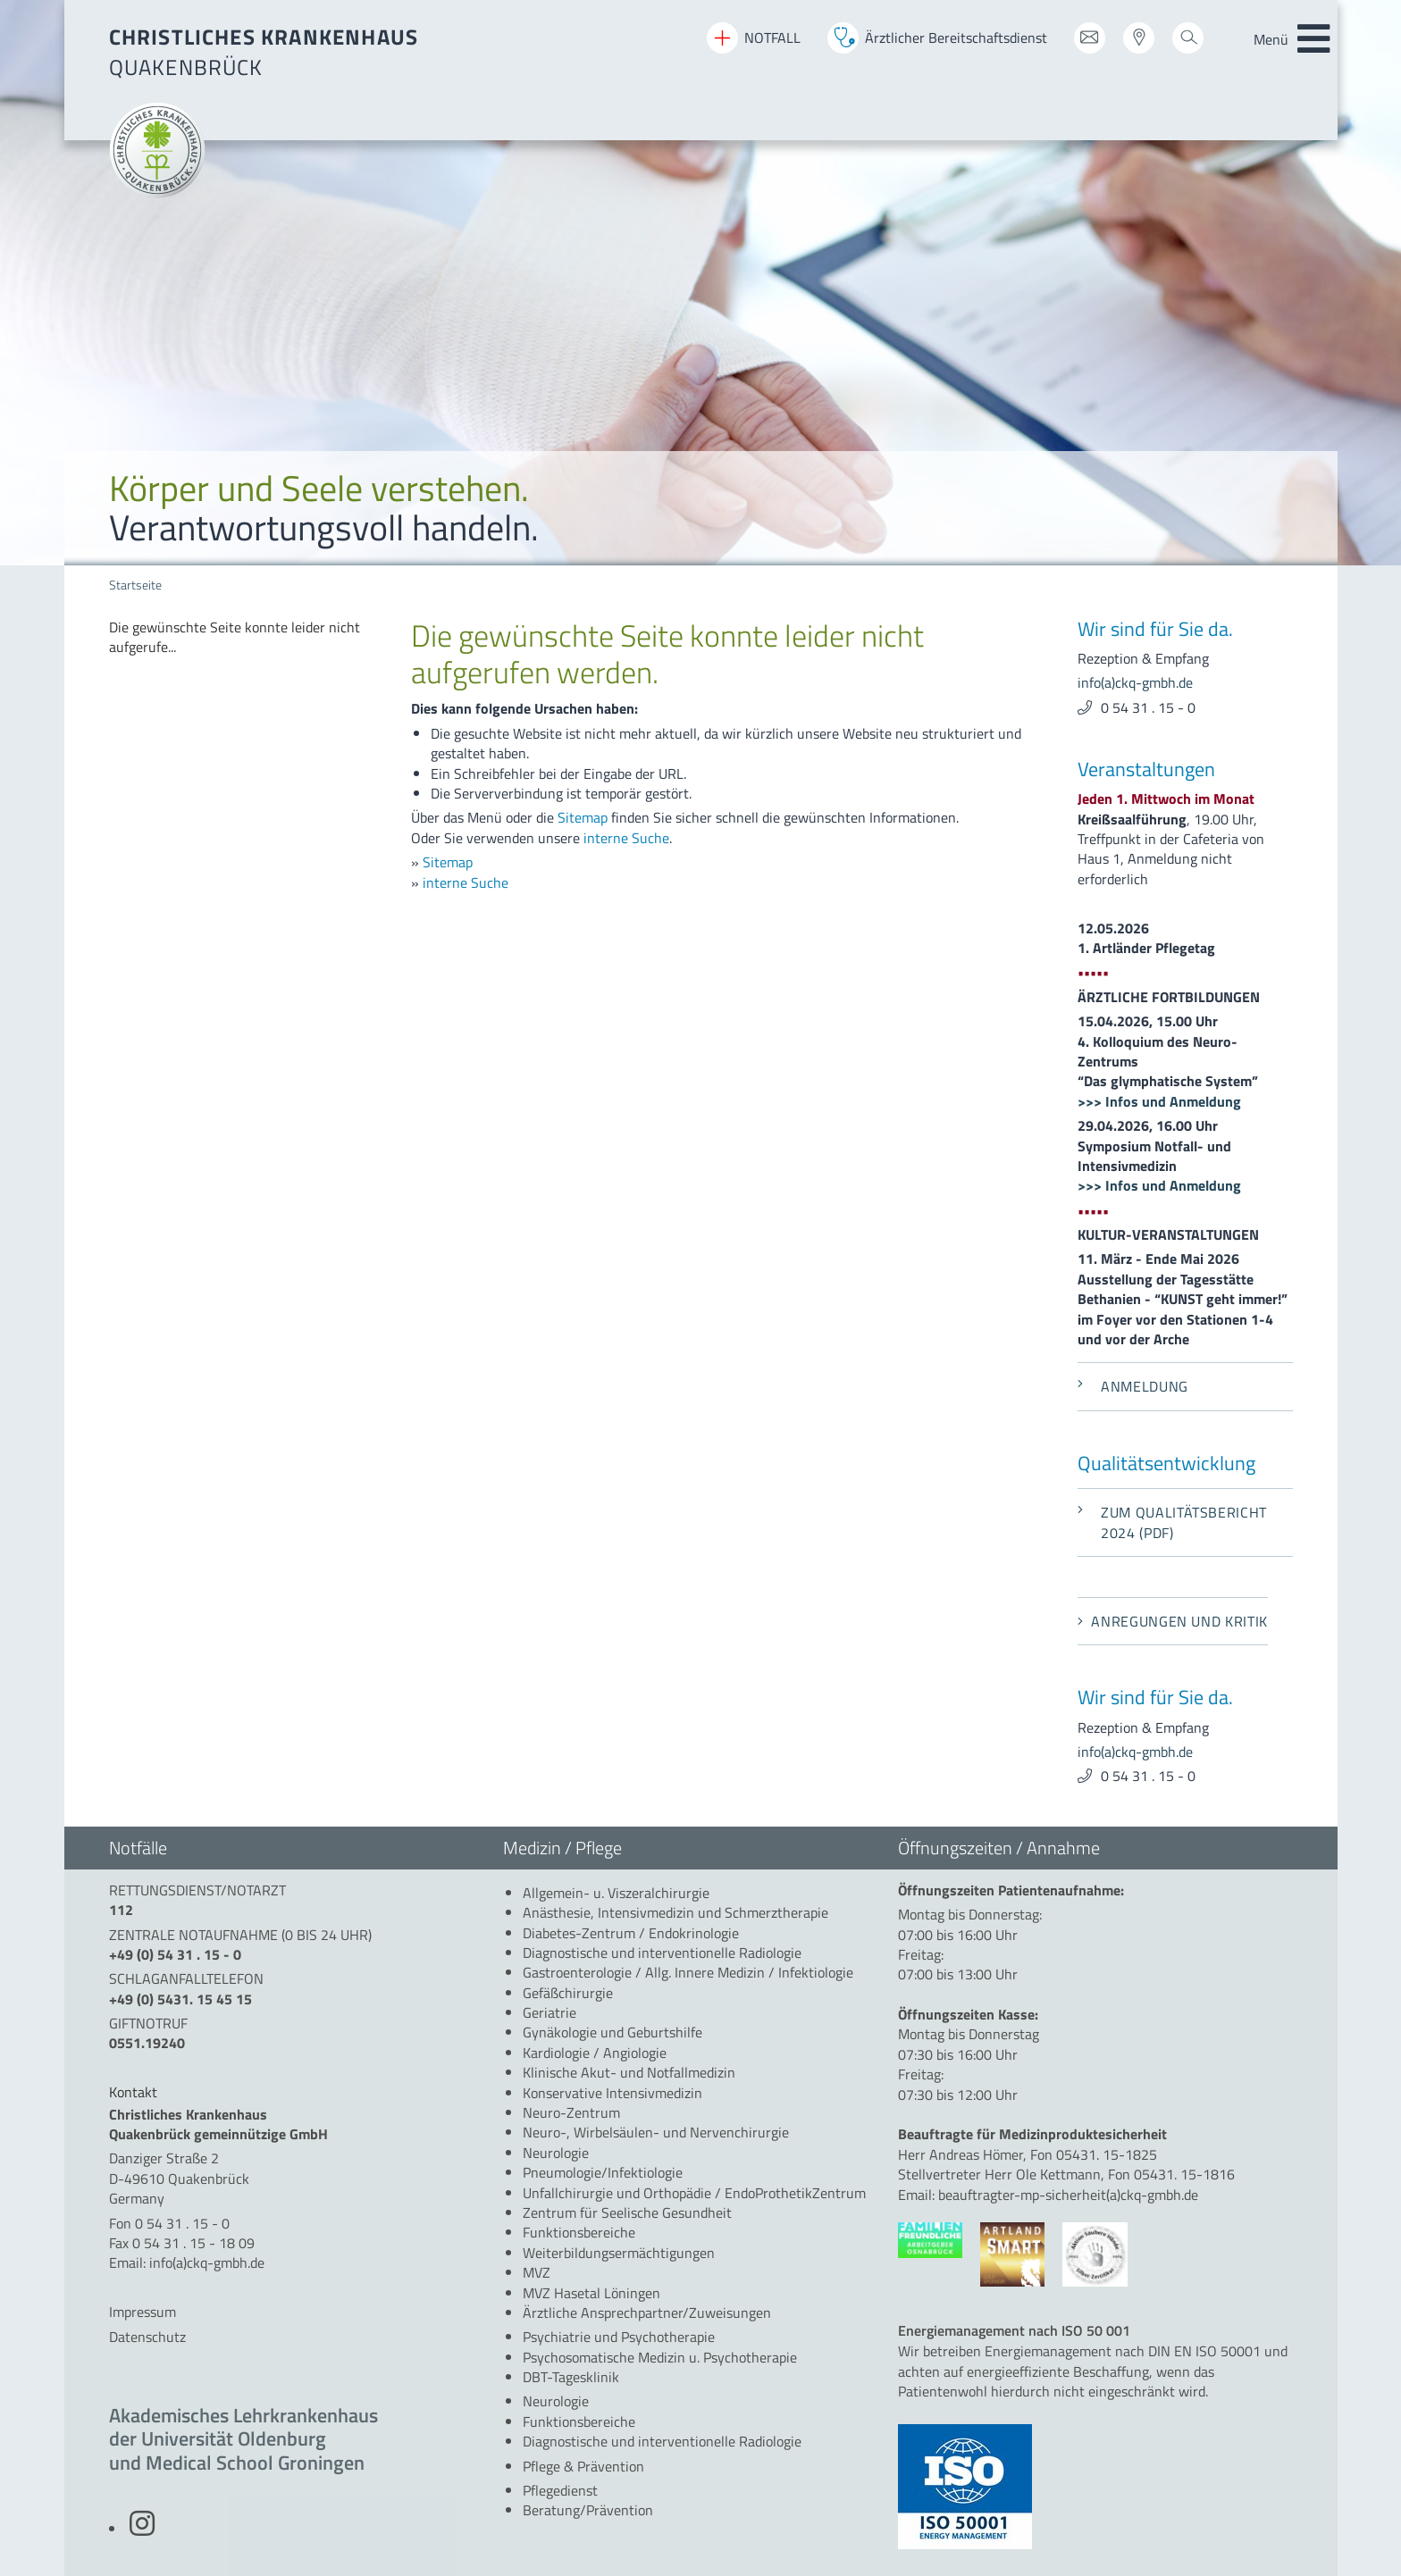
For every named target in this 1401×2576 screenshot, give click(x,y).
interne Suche (626, 838)
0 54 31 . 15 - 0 (1148, 707)
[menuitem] (247, 637)
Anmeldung (1133, 1386)
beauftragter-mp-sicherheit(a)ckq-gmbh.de (1068, 2194)
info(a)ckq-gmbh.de (1135, 682)
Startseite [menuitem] (135, 585)
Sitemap (583, 817)
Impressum (142, 2311)
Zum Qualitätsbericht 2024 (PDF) (1172, 1522)
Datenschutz (147, 2336)
